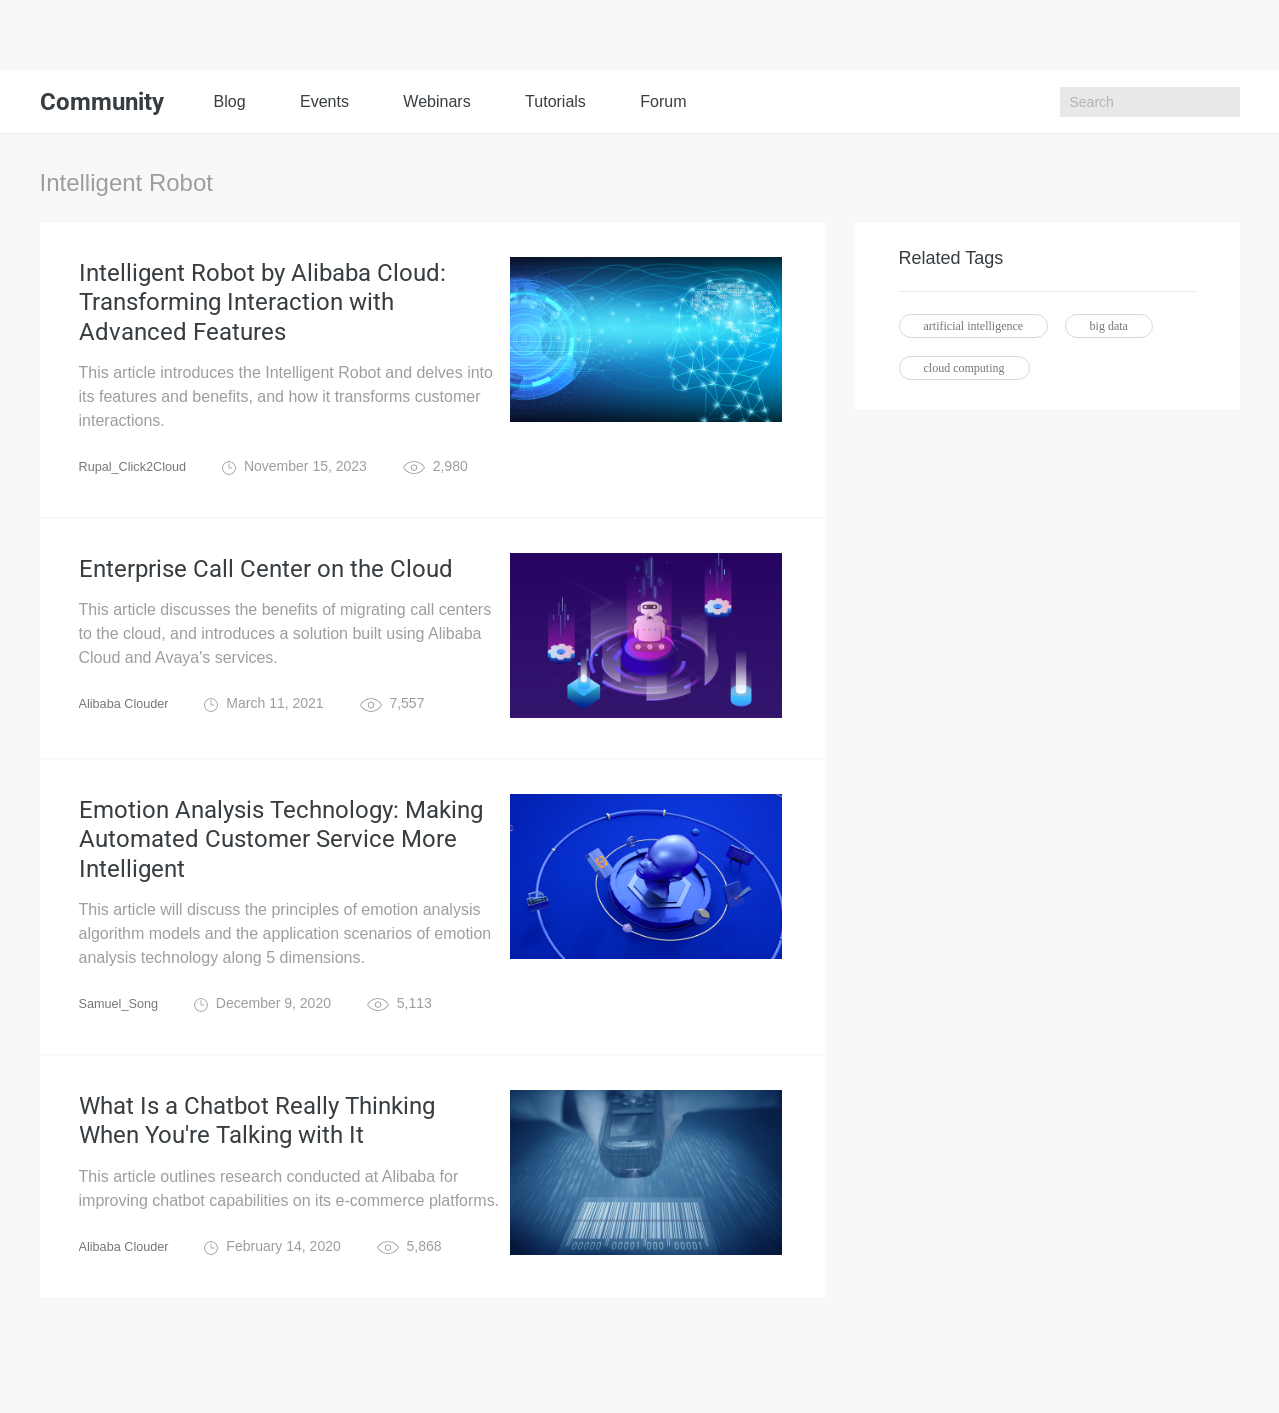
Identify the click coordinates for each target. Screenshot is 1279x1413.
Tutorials (555, 101)
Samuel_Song (123, 1046)
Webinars (436, 101)
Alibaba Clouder (129, 730)
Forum (663, 101)
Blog (230, 101)
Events (324, 101)
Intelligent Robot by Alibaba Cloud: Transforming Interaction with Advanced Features (262, 312)
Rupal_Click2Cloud (138, 486)
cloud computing (964, 368)
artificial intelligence (974, 326)
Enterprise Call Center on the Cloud (266, 592)
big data (1109, 326)
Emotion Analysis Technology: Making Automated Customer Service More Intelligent (281, 872)
